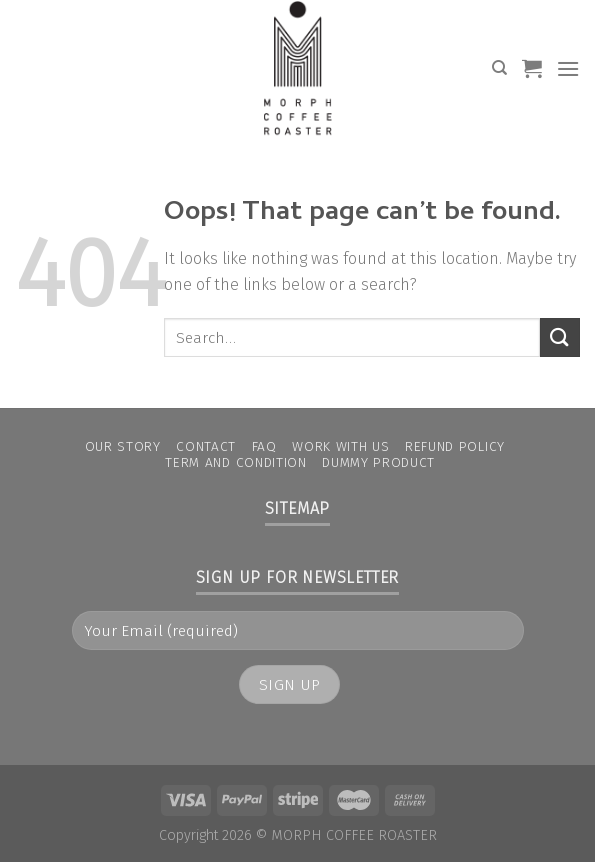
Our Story (123, 446)
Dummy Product (378, 462)
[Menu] (568, 68)
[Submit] (560, 337)
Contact (206, 446)
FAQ (264, 446)
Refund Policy (455, 446)
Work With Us (340, 446)
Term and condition (235, 462)
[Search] (499, 68)
